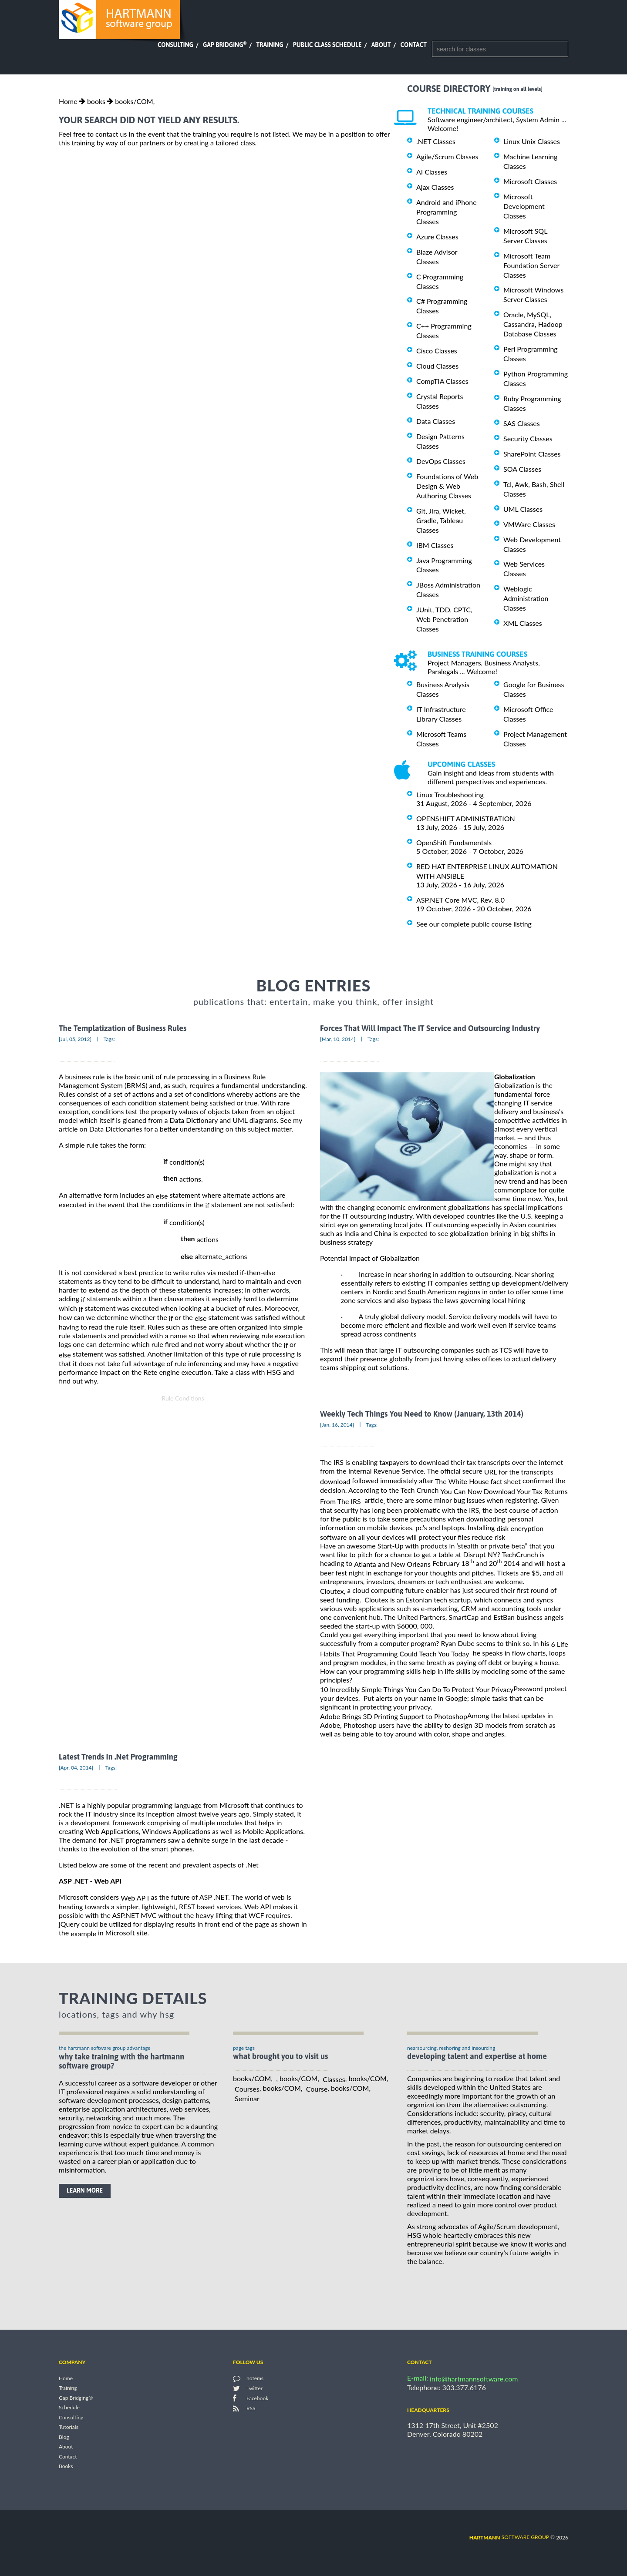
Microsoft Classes (530, 181)
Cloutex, (332, 1591)
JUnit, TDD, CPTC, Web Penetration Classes (444, 619)
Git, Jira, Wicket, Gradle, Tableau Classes (441, 520)
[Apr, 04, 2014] (76, 1767)
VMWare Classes (529, 524)
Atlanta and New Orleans (392, 1564)
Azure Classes (437, 236)
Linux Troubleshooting (450, 794)
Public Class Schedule (327, 44)
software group (509, 2537)
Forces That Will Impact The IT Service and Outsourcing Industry (430, 1028)
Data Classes (435, 421)
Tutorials (68, 2427)
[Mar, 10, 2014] (338, 1039)
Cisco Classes (436, 350)
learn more (85, 2190)
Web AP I (135, 1898)
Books (66, 2466)
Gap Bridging (224, 44)
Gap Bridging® (76, 2398)
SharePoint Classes (532, 454)
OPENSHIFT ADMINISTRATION (465, 818)
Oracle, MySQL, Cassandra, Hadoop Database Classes (533, 324)
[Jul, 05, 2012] (75, 1039)
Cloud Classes (437, 366)
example (83, 1933)
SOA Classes (522, 469)
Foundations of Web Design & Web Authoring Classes (447, 486)
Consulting (175, 44)
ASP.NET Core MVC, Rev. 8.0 (460, 900)
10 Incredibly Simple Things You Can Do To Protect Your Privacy (416, 1689)
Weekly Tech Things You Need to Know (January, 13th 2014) (421, 1413)
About (381, 44)
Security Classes (528, 438)
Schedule (69, 2408)
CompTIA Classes (442, 381)
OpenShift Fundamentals (454, 842)
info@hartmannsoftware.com (474, 2378)
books (96, 101)
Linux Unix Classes (531, 141)
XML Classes (522, 623)
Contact (414, 44)
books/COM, (135, 101)
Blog (64, 2437)
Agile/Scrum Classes (447, 156)
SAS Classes (521, 423)
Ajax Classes (435, 187)
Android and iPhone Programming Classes (446, 211)
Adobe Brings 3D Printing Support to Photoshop (393, 1716)
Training (269, 44)
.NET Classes (435, 141)
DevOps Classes (440, 461)
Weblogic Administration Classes (525, 598)
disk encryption (520, 1528)
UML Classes (523, 509)
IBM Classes (434, 545)
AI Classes (431, 172)
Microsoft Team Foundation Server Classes (531, 265)
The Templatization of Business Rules (122, 1028)
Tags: (109, 1039)
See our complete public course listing (474, 924)
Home (68, 101)
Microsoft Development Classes (524, 206)
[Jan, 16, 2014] (337, 1424)
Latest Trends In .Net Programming (118, 1756)
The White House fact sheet (478, 1481)
